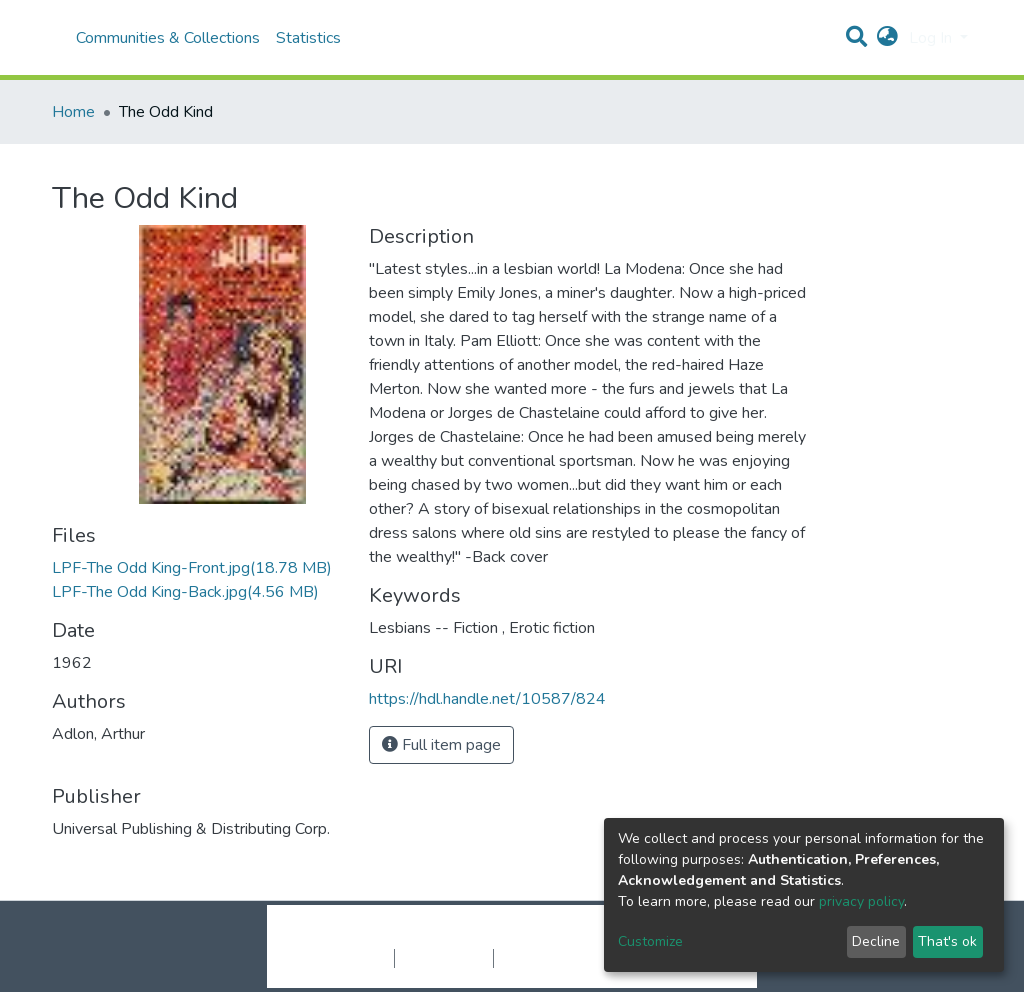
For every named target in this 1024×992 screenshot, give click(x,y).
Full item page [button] (441, 745)
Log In (932, 38)
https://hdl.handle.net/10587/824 (487, 699)
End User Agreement (562, 958)
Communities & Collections (168, 38)
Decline (876, 941)
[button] (887, 38)
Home (73, 112)
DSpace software (390, 937)
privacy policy (861, 901)
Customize (650, 941)
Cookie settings (340, 958)
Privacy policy (444, 958)
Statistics (308, 38)
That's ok (947, 941)
